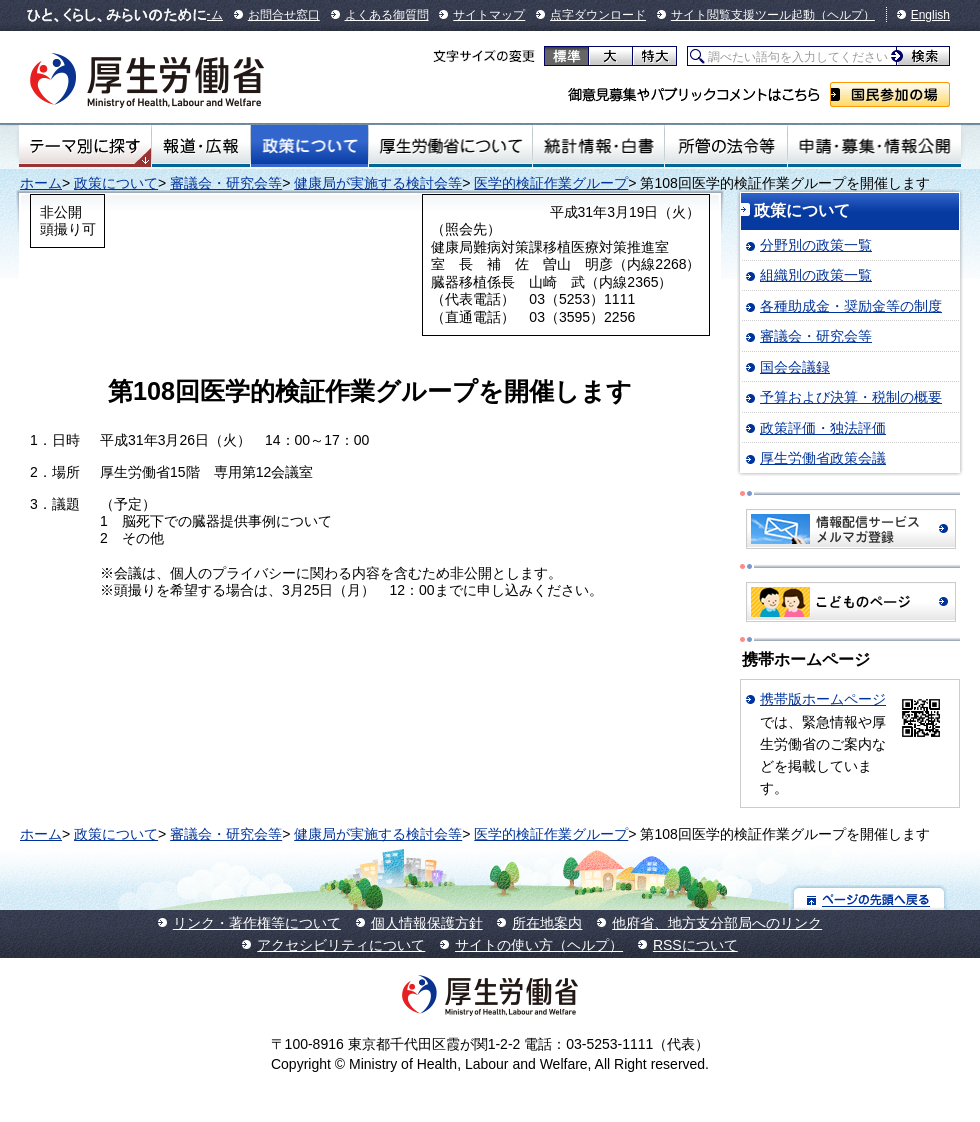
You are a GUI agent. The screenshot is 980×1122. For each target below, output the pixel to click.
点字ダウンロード (598, 15)
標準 (566, 56)
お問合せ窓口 (284, 15)
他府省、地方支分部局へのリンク (717, 923)
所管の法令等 (725, 146)
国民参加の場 (890, 94)
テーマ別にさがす (85, 146)
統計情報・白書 (598, 146)
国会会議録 (795, 367)
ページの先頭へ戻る (869, 898)
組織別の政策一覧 (816, 275)
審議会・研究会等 (226, 183)
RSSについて (695, 945)
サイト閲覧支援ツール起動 (743, 15)
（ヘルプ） (845, 15)
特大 (654, 56)
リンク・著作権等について (257, 923)
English (930, 15)
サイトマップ (489, 15)
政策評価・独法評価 (823, 428)
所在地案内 (547, 923)
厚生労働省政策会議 (823, 458)
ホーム (41, 183)
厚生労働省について (451, 146)
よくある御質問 (387, 15)
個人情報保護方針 (427, 923)
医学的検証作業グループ (551, 183)
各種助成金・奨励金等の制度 (851, 306)
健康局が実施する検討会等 (378, 183)
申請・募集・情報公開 (874, 146)
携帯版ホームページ (823, 699)
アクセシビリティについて (341, 945)
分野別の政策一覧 (816, 245)
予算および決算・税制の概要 (851, 397)
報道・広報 (201, 146)
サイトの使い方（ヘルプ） (539, 945)
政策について (309, 146)
